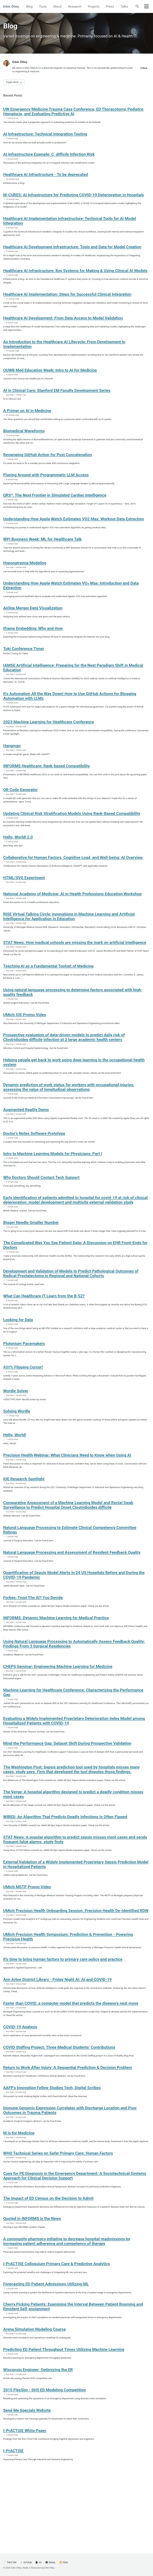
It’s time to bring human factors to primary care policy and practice (62, 2016)
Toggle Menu (13, 90)
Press (109, 6)
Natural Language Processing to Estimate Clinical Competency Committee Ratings (69, 1577)
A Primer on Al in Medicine (27, 426)
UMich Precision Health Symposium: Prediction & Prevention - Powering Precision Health (68, 1993)
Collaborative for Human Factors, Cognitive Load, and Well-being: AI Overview (73, 884)
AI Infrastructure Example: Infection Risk (49, 164)
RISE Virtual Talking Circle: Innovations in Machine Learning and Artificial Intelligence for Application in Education (69, 945)
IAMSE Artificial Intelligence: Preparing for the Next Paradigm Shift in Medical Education (73, 690)
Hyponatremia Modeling (24, 583)
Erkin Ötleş (11, 6)
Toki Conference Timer (23, 670)
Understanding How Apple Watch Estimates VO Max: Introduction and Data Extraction (71, 606)
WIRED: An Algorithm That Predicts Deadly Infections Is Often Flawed (65, 1870)
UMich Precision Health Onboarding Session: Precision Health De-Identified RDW (75, 1966)
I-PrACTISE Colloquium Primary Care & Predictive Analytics (56, 2335)
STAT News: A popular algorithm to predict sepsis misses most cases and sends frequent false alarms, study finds (75, 1893)
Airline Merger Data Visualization (32, 629)
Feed (64, 2562)
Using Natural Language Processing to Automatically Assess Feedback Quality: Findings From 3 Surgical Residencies (74, 1693)
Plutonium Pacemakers (24, 1386)
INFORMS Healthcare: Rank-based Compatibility (46, 791)
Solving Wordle (16, 1455)
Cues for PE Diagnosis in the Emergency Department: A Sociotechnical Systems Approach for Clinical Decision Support (74, 2241)
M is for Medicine (18, 2194)
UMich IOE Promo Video (24, 1046)
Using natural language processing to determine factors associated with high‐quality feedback (73, 1022)
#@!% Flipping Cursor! (23, 1410)
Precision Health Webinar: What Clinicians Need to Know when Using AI (67, 1500)
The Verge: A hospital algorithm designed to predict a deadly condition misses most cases (73, 1847)
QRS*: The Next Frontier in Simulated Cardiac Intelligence (54, 513)
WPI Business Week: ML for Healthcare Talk (42, 558)
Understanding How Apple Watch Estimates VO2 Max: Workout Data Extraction (73, 538)
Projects (93, 6)
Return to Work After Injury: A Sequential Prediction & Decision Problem (67, 2127)
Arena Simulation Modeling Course (34, 2402)
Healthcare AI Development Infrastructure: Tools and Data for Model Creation (72, 258)
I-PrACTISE (13, 2527)
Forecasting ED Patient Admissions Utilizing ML (46, 2356)
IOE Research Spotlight (23, 1525)
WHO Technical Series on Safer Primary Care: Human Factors (58, 2218)
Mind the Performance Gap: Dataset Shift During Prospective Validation (67, 1795)
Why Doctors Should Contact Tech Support (41, 1212)
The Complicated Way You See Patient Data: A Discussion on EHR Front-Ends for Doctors (75, 1285)
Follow (143, 75)
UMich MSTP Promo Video (27, 1942)
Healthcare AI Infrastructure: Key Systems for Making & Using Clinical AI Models (75, 283)
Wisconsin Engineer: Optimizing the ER (38, 2443)
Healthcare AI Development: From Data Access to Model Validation (63, 332)
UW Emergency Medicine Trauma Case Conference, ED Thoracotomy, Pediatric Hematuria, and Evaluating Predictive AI (73, 120)
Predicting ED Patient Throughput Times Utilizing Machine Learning (63, 2423)
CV (39, 2562)
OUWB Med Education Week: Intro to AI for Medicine (50, 385)
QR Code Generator (20, 815)
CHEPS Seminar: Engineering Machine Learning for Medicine (57, 1716)
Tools (42, 6)
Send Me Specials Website (27, 2485)
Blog (28, 6)
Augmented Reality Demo (26, 1143)
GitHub (26, 2562)
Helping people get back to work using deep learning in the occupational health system (74, 1094)
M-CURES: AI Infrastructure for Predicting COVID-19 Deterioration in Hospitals (73, 205)
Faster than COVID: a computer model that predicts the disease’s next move (70, 2061)
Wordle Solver (15, 1434)
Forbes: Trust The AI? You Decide (33, 1646)
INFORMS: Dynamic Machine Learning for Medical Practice (56, 1667)
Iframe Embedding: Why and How (33, 650)
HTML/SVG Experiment (24, 905)
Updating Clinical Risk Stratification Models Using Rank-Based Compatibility (71, 839)
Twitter (10, 2562)
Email (51, 2562)
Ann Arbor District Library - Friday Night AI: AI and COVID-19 (57, 2037)
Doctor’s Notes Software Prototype (34, 1167)
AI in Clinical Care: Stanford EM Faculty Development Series (56, 406)
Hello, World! (14, 1480)
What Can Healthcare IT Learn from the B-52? (44, 1337)
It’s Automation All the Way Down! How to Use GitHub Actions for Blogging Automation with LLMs (69, 719)
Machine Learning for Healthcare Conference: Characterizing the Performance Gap (73, 1743)
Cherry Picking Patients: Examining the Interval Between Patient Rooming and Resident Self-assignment (73, 2379)
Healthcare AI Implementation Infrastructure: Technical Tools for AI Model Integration (69, 232)
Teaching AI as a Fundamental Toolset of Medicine (48, 996)
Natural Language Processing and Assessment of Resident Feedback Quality (72, 1600)
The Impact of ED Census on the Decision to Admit (48, 2264)
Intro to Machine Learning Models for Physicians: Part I (52, 1188)
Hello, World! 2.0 (18, 864)
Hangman (12, 770)
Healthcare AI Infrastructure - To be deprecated (45, 184)
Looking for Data (18, 1361)
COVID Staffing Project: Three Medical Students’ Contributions (59, 2106)
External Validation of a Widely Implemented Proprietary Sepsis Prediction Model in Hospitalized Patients (75, 1919)
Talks (123, 6)
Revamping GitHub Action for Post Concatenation (47, 472)
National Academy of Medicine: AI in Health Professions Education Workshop (72, 922)
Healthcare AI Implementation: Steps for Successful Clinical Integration (67, 307)
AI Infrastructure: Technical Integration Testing (45, 143)
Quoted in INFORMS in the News (32, 2289)
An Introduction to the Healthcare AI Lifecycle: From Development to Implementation (64, 358)
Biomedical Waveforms (24, 447)
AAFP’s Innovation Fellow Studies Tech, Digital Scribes (52, 2148)
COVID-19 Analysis (20, 2086)
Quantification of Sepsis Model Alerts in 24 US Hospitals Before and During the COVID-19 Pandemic (74, 1623)
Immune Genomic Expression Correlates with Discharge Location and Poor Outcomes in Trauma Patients (70, 2171)
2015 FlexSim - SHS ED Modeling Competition (44, 2464)
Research (74, 6)
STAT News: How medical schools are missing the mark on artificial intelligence (74, 972)
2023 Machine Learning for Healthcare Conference (48, 746)
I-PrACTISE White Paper (24, 2506)
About (56, 6)
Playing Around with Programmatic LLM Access (46, 492)
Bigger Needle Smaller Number (31, 1258)
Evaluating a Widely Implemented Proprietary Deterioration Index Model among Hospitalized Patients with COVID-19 (74, 1772)
